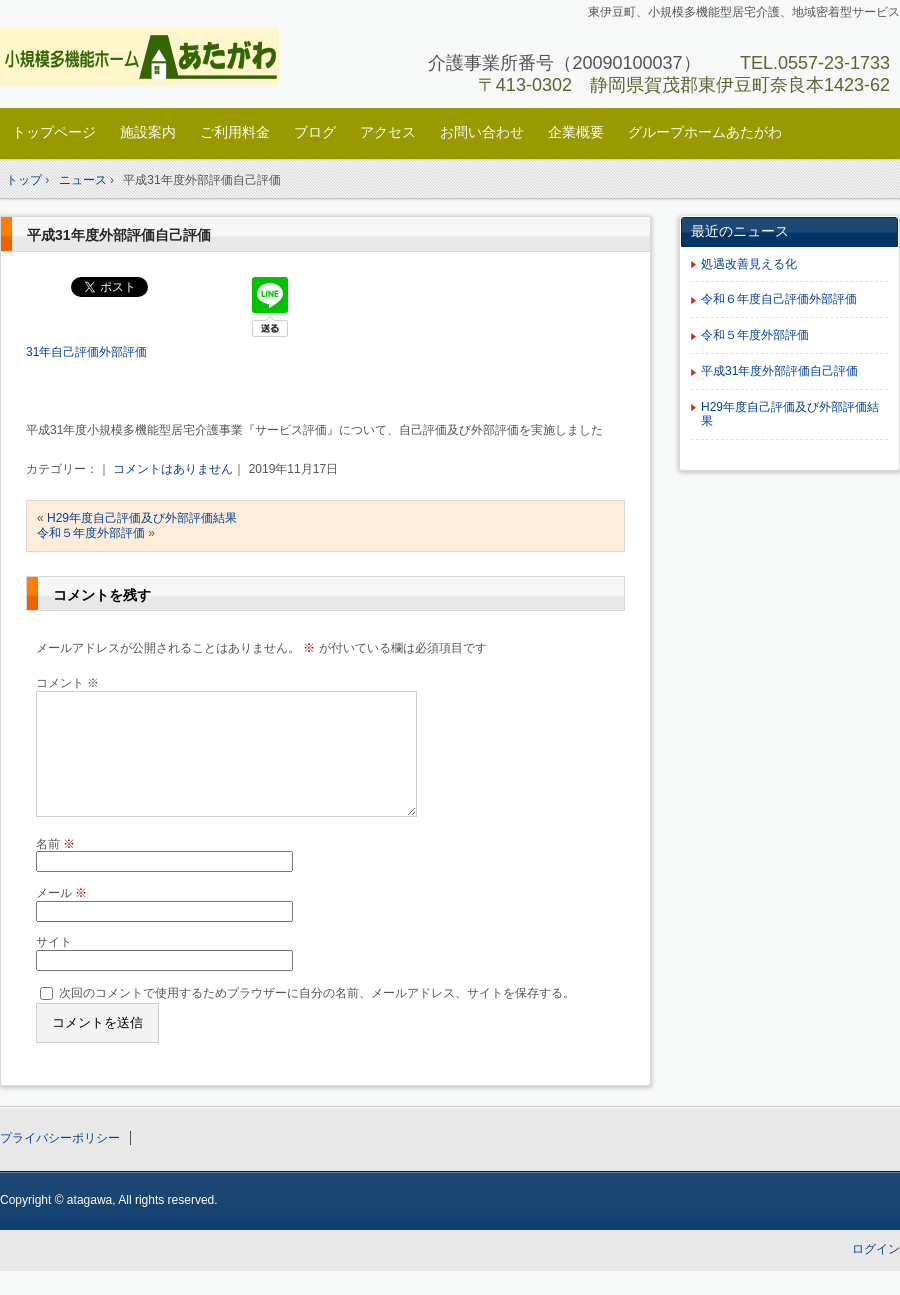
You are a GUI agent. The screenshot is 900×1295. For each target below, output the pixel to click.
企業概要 (576, 132)
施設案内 (148, 132)
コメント (67, 683)
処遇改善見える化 (749, 264)
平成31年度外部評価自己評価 (119, 235)
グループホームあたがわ (705, 132)
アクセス (388, 132)
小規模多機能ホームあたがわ (140, 56)
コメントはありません (173, 469)
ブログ (315, 132)
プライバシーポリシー (60, 1162)
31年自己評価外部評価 (86, 352)
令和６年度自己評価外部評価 (779, 299)
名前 (55, 868)
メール (61, 917)
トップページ (54, 132)
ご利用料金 (235, 132)
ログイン (876, 1273)
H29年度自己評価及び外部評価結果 (142, 518)
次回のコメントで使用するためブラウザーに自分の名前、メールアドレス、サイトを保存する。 (317, 1017)
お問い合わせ (482, 132)
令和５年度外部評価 (91, 533)
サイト (54, 966)
